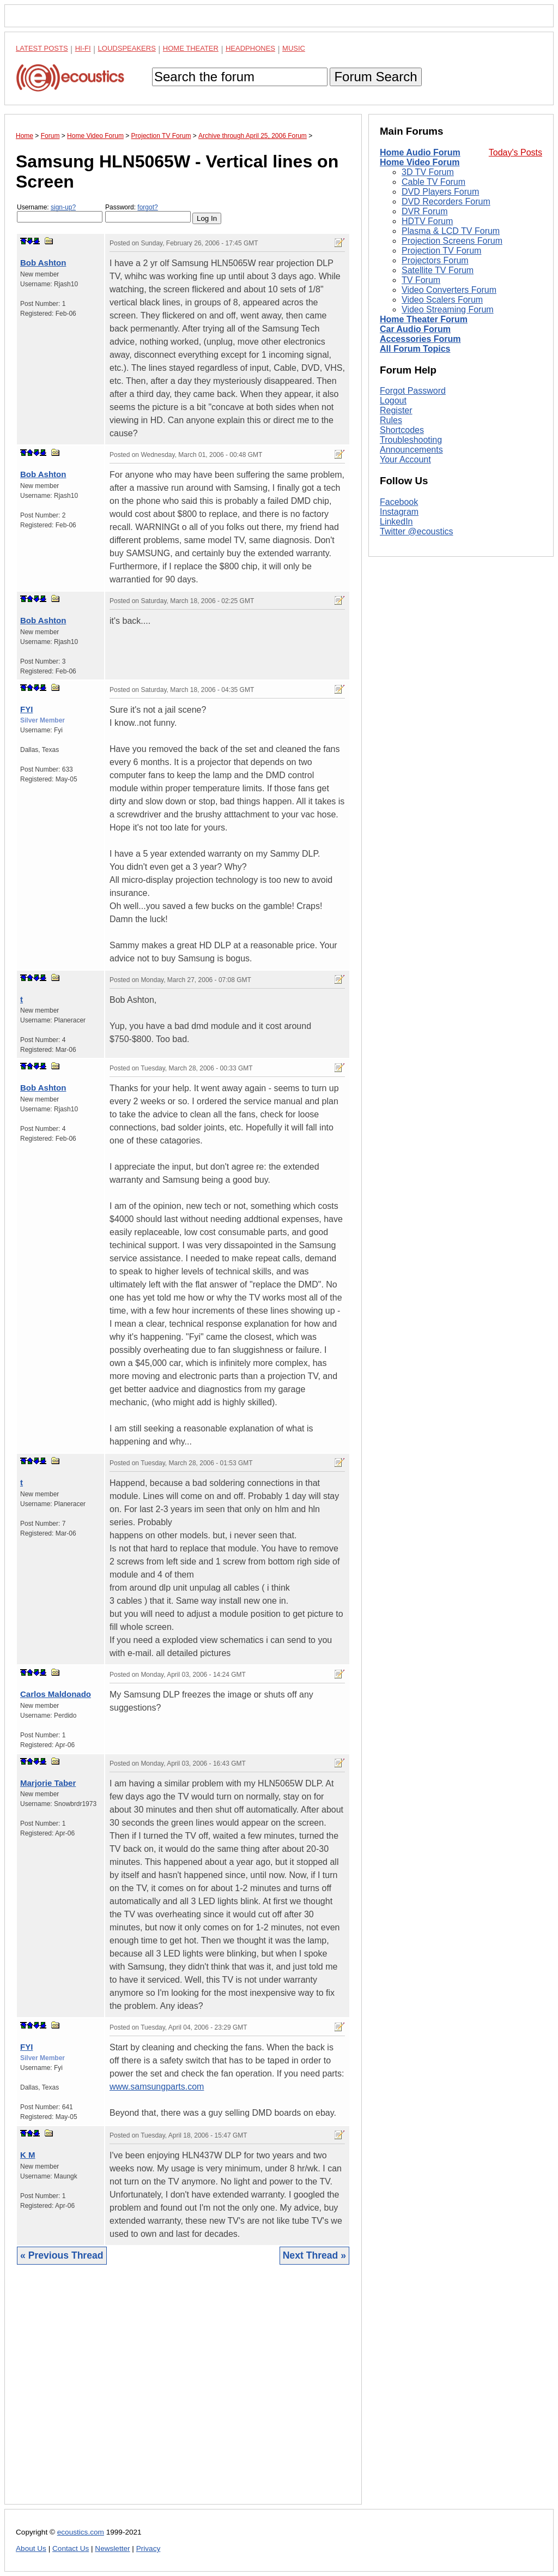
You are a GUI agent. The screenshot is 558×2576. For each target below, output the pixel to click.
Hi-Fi (83, 48)
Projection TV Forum (441, 250)
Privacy (148, 2548)
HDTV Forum (427, 221)
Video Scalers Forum (442, 299)
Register (396, 410)
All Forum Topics (415, 348)
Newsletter (112, 2548)
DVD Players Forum (440, 191)
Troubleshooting (411, 439)
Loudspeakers (127, 48)
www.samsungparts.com (157, 2086)
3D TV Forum (428, 172)
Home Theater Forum (424, 319)
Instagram (399, 511)
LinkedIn (396, 521)
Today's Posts (515, 152)
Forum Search (375, 76)
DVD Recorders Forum (446, 201)
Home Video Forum (419, 162)
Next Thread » (314, 2255)
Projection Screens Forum (452, 240)
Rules (391, 420)
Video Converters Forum (449, 289)
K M (27, 2154)
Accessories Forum (420, 339)
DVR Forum (424, 211)
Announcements (411, 449)
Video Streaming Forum (448, 309)
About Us (31, 2548)
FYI (26, 709)
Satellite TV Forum (438, 270)
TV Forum (421, 280)
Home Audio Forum (420, 152)
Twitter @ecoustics (416, 531)
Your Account (405, 459)
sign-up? (63, 207)
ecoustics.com (80, 2532)
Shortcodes (402, 430)
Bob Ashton (43, 262)
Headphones (250, 48)
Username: (59, 212)
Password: (148, 212)
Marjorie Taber (48, 1782)
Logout (393, 400)
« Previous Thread (62, 2255)
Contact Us (70, 2548)
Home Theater (191, 48)
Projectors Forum (435, 260)
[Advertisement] (183, 2392)
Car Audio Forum (415, 329)
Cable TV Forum (433, 181)
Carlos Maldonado (55, 1694)
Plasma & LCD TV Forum (451, 231)
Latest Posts (42, 48)
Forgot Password (413, 390)
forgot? (147, 207)
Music (293, 48)
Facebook (399, 502)
